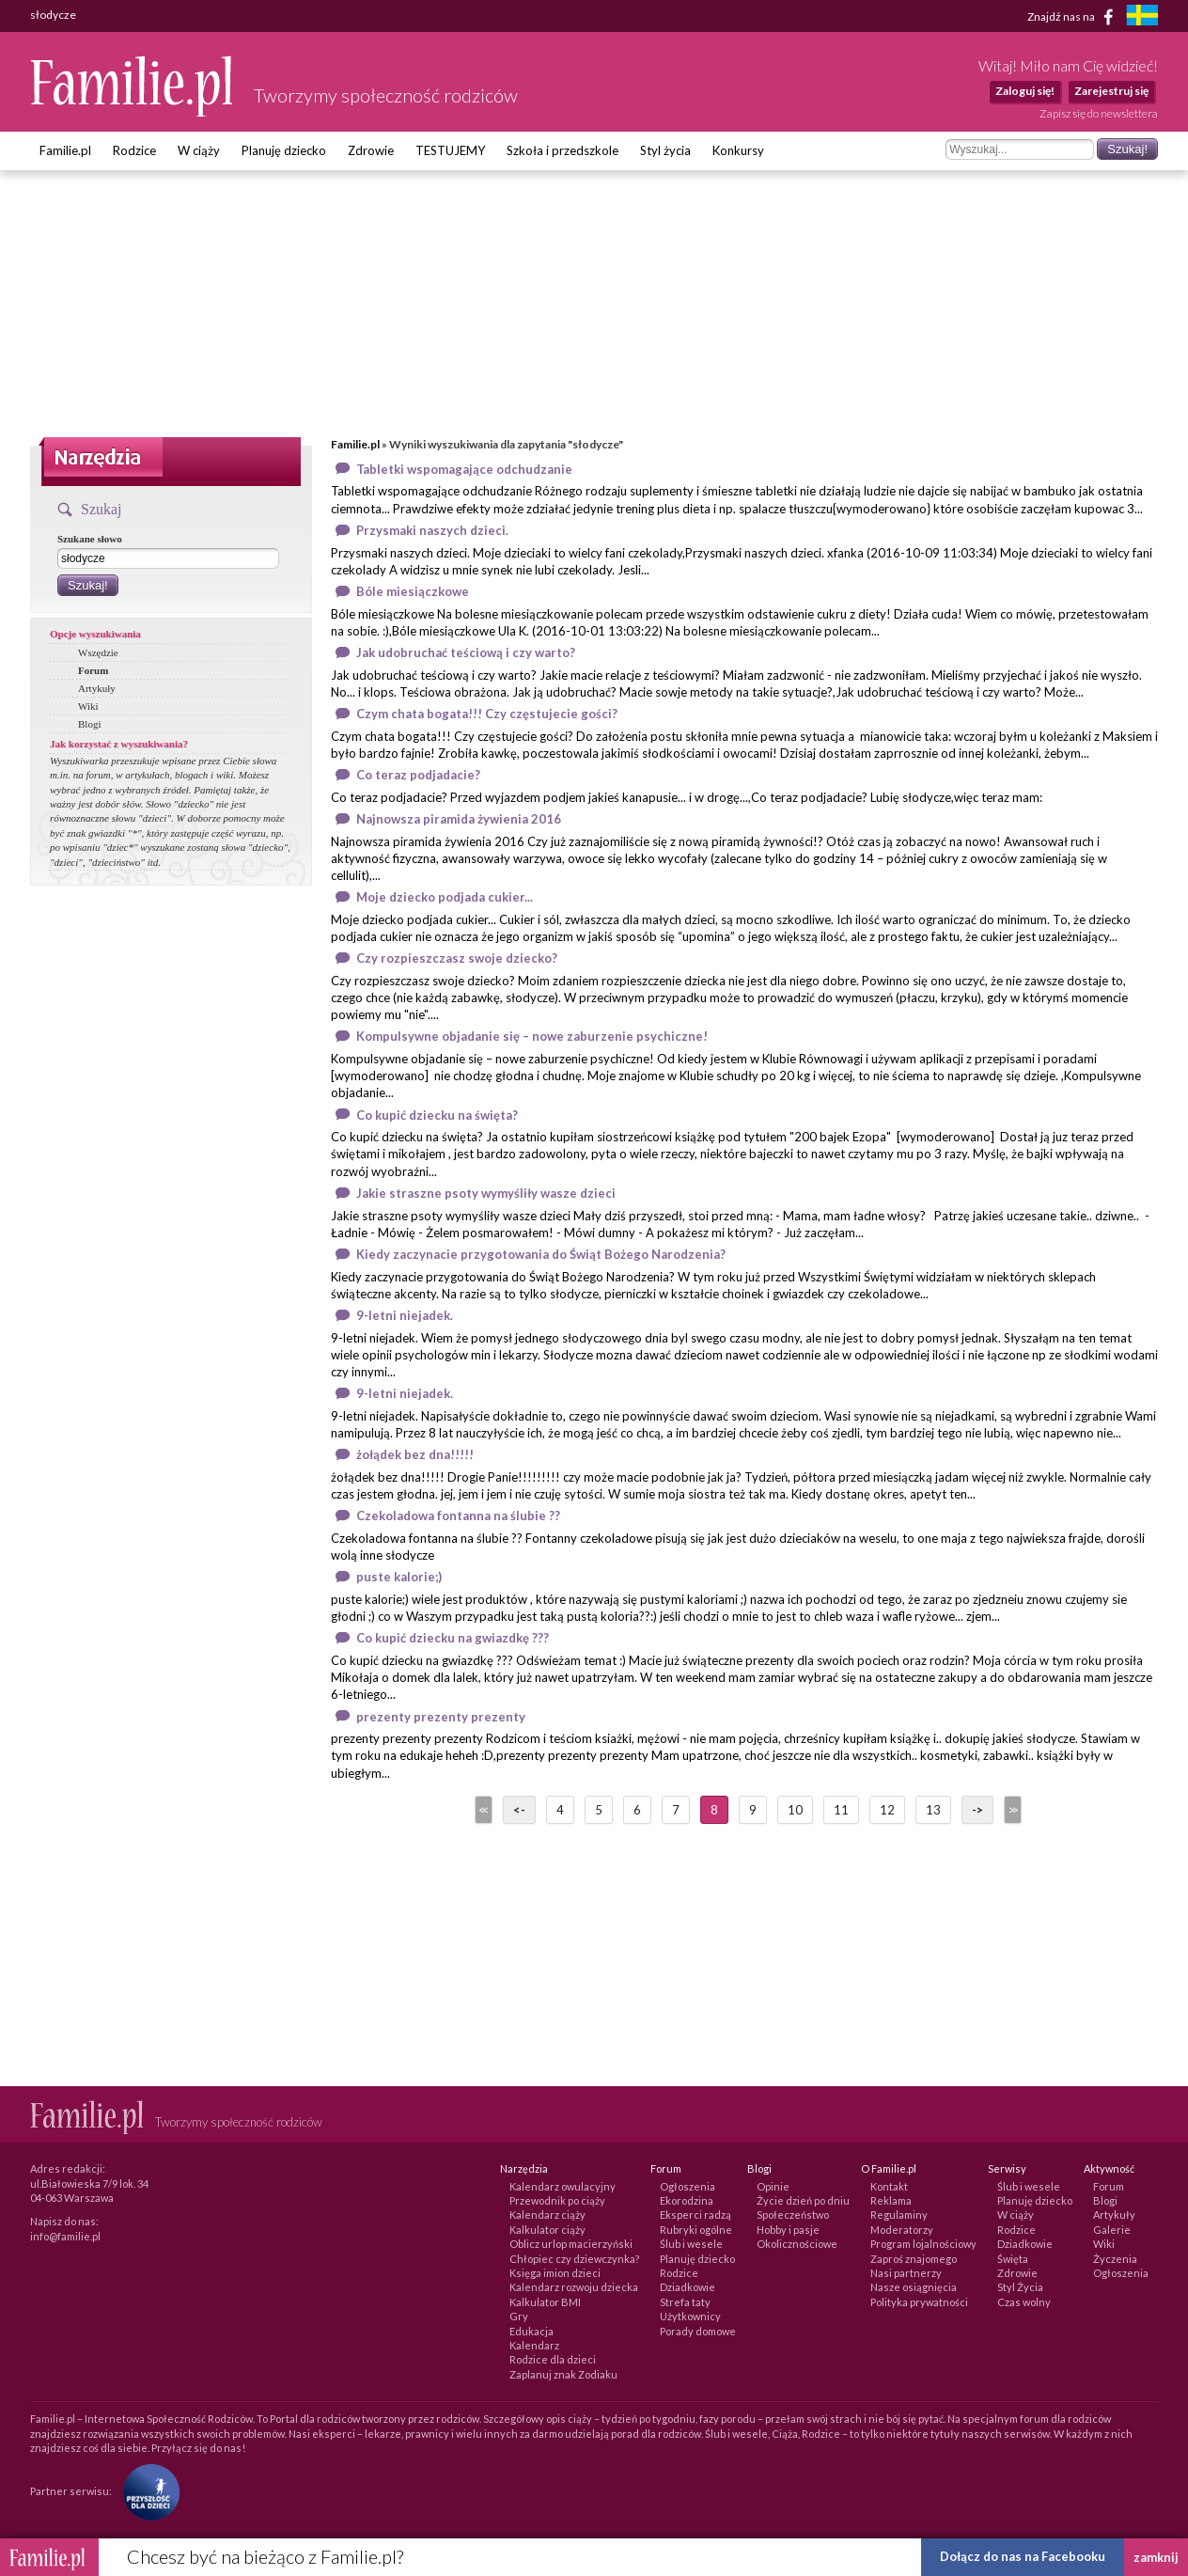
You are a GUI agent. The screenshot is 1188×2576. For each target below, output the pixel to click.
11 (841, 1809)
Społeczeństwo (793, 2214)
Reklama (891, 2200)
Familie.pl (65, 150)
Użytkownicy (690, 2316)
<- (519, 1809)
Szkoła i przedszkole (562, 150)
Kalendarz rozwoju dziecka (573, 2287)
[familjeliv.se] (1142, 17)
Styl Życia (1020, 2287)
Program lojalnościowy (923, 2244)
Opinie (773, 2186)
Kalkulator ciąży (547, 2229)
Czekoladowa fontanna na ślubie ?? (458, 1515)
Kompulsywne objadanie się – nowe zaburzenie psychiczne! (532, 1036)
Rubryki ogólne (696, 2229)
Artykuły (97, 688)
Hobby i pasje (788, 2229)
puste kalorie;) (399, 1576)
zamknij (1156, 2557)
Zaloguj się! (1025, 91)
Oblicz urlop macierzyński (571, 2244)
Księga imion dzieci (555, 2273)
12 (887, 1809)
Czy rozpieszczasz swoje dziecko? (456, 958)
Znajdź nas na (1073, 17)
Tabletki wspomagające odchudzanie (464, 469)
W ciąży (199, 150)
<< (482, 1809)
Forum (93, 670)
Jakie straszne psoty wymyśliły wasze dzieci (486, 1193)
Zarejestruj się (1111, 91)
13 (933, 1809)
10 (795, 1809)
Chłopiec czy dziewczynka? (574, 2259)
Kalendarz (534, 2345)
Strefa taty (685, 2302)
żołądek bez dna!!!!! (415, 1454)
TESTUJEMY (450, 150)
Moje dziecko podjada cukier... (444, 896)
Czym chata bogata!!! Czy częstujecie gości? (486, 713)
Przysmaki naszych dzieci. (432, 530)
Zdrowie (371, 150)
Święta (1012, 2259)
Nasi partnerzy (906, 2273)
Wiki (88, 706)
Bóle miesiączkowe (412, 591)
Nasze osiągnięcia (913, 2287)
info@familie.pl (65, 2236)
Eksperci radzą (695, 2214)
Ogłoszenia (687, 2186)
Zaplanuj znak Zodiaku (563, 2374)
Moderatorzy (901, 2229)
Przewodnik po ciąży (557, 2200)
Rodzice (134, 150)
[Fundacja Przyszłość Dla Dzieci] (147, 2491)
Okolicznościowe (797, 2244)
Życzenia (1115, 2259)
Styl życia (665, 150)
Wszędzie (98, 652)
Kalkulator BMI (545, 2302)
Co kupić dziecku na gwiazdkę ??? (452, 1637)
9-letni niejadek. (404, 1315)
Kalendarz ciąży (547, 2214)
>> (1011, 1809)
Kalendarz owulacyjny (562, 2186)
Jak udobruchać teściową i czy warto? (465, 652)
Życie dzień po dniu (803, 2200)
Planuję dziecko (284, 150)
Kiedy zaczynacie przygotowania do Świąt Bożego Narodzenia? (541, 1254)
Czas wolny (1024, 2302)
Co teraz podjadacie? (418, 774)
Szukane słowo (89, 538)
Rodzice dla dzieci (552, 2359)
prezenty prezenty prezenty (440, 1716)
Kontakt (889, 2186)
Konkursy (738, 150)
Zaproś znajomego (913, 2259)
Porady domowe (698, 2331)
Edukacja (531, 2331)
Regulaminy (899, 2214)
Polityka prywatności (919, 2302)
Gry (518, 2316)
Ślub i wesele (691, 2244)
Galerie (1112, 2229)
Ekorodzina (686, 2200)
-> (977, 1809)
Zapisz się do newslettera (1099, 113)
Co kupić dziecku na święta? (437, 1115)
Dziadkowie (687, 2287)
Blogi (89, 724)
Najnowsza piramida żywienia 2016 (458, 818)
